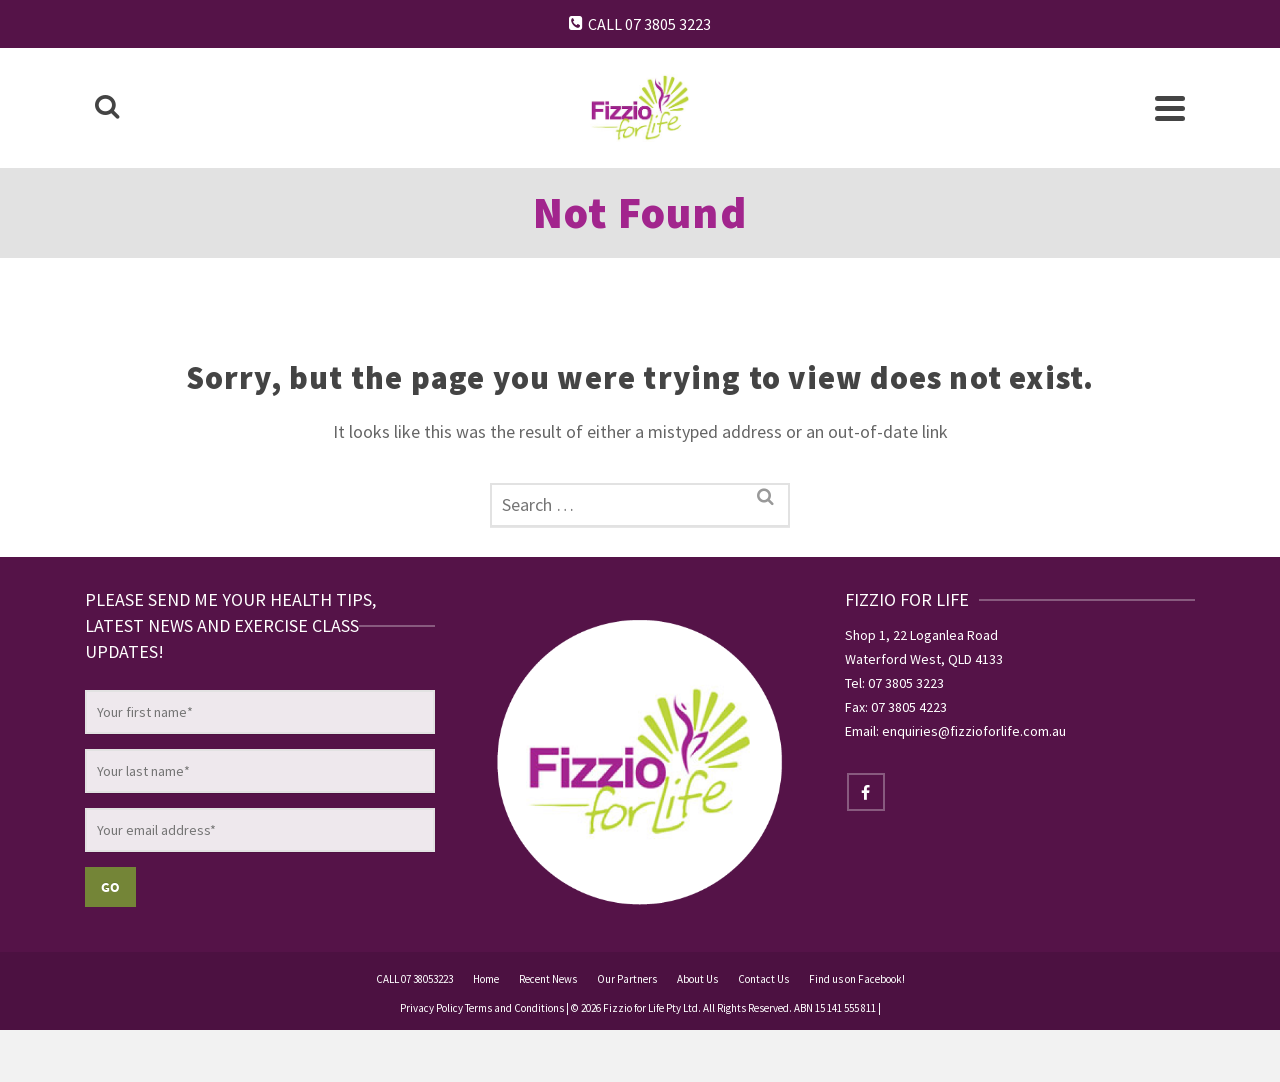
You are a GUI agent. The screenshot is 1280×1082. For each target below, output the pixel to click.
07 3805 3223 (906, 683)
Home (486, 979)
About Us (697, 979)
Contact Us (763, 979)
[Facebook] (866, 792)
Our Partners (627, 979)
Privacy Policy (432, 1008)
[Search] (107, 108)
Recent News (548, 979)
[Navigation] (1170, 108)
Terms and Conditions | (517, 1008)
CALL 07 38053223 (414, 979)
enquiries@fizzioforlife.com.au (974, 731)
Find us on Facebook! (857, 979)
